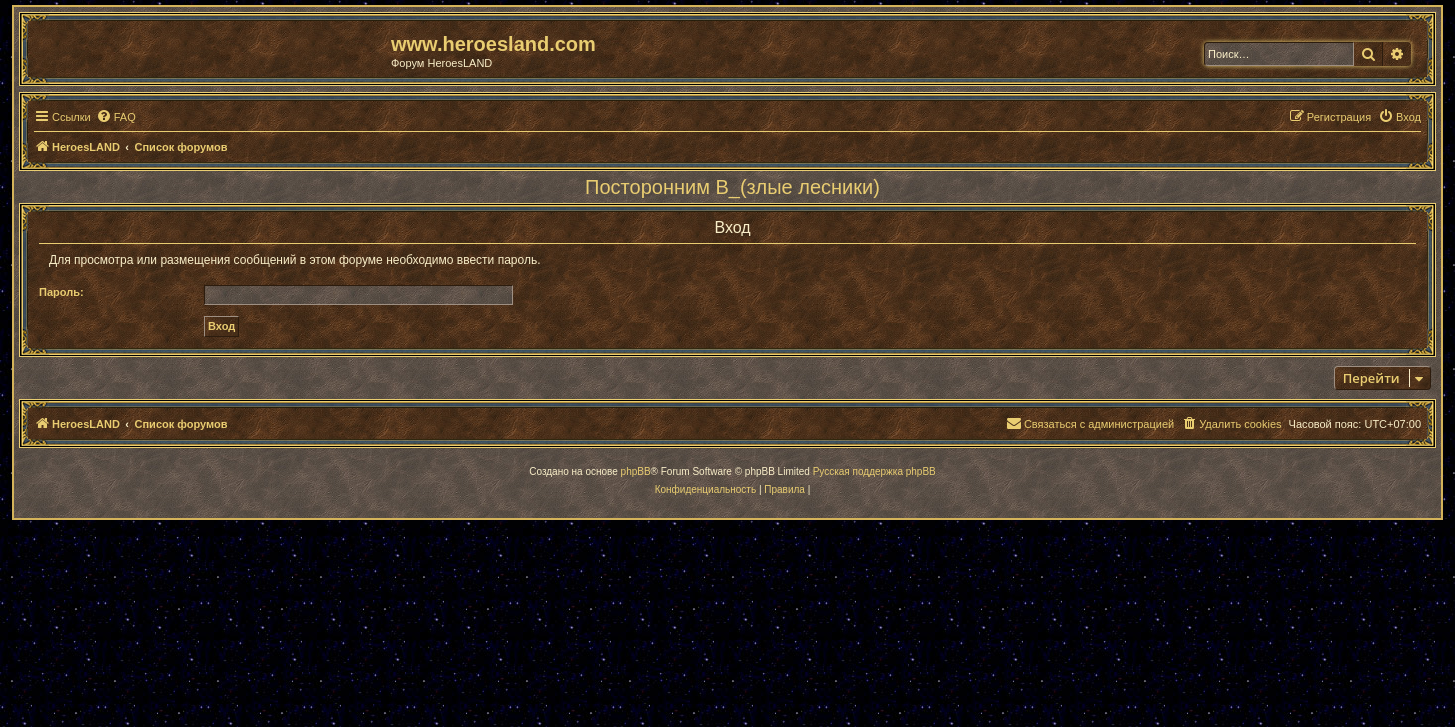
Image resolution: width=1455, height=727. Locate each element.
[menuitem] (116, 117)
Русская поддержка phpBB (874, 471)
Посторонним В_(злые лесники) (732, 187)
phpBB (636, 471)
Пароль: (61, 292)
